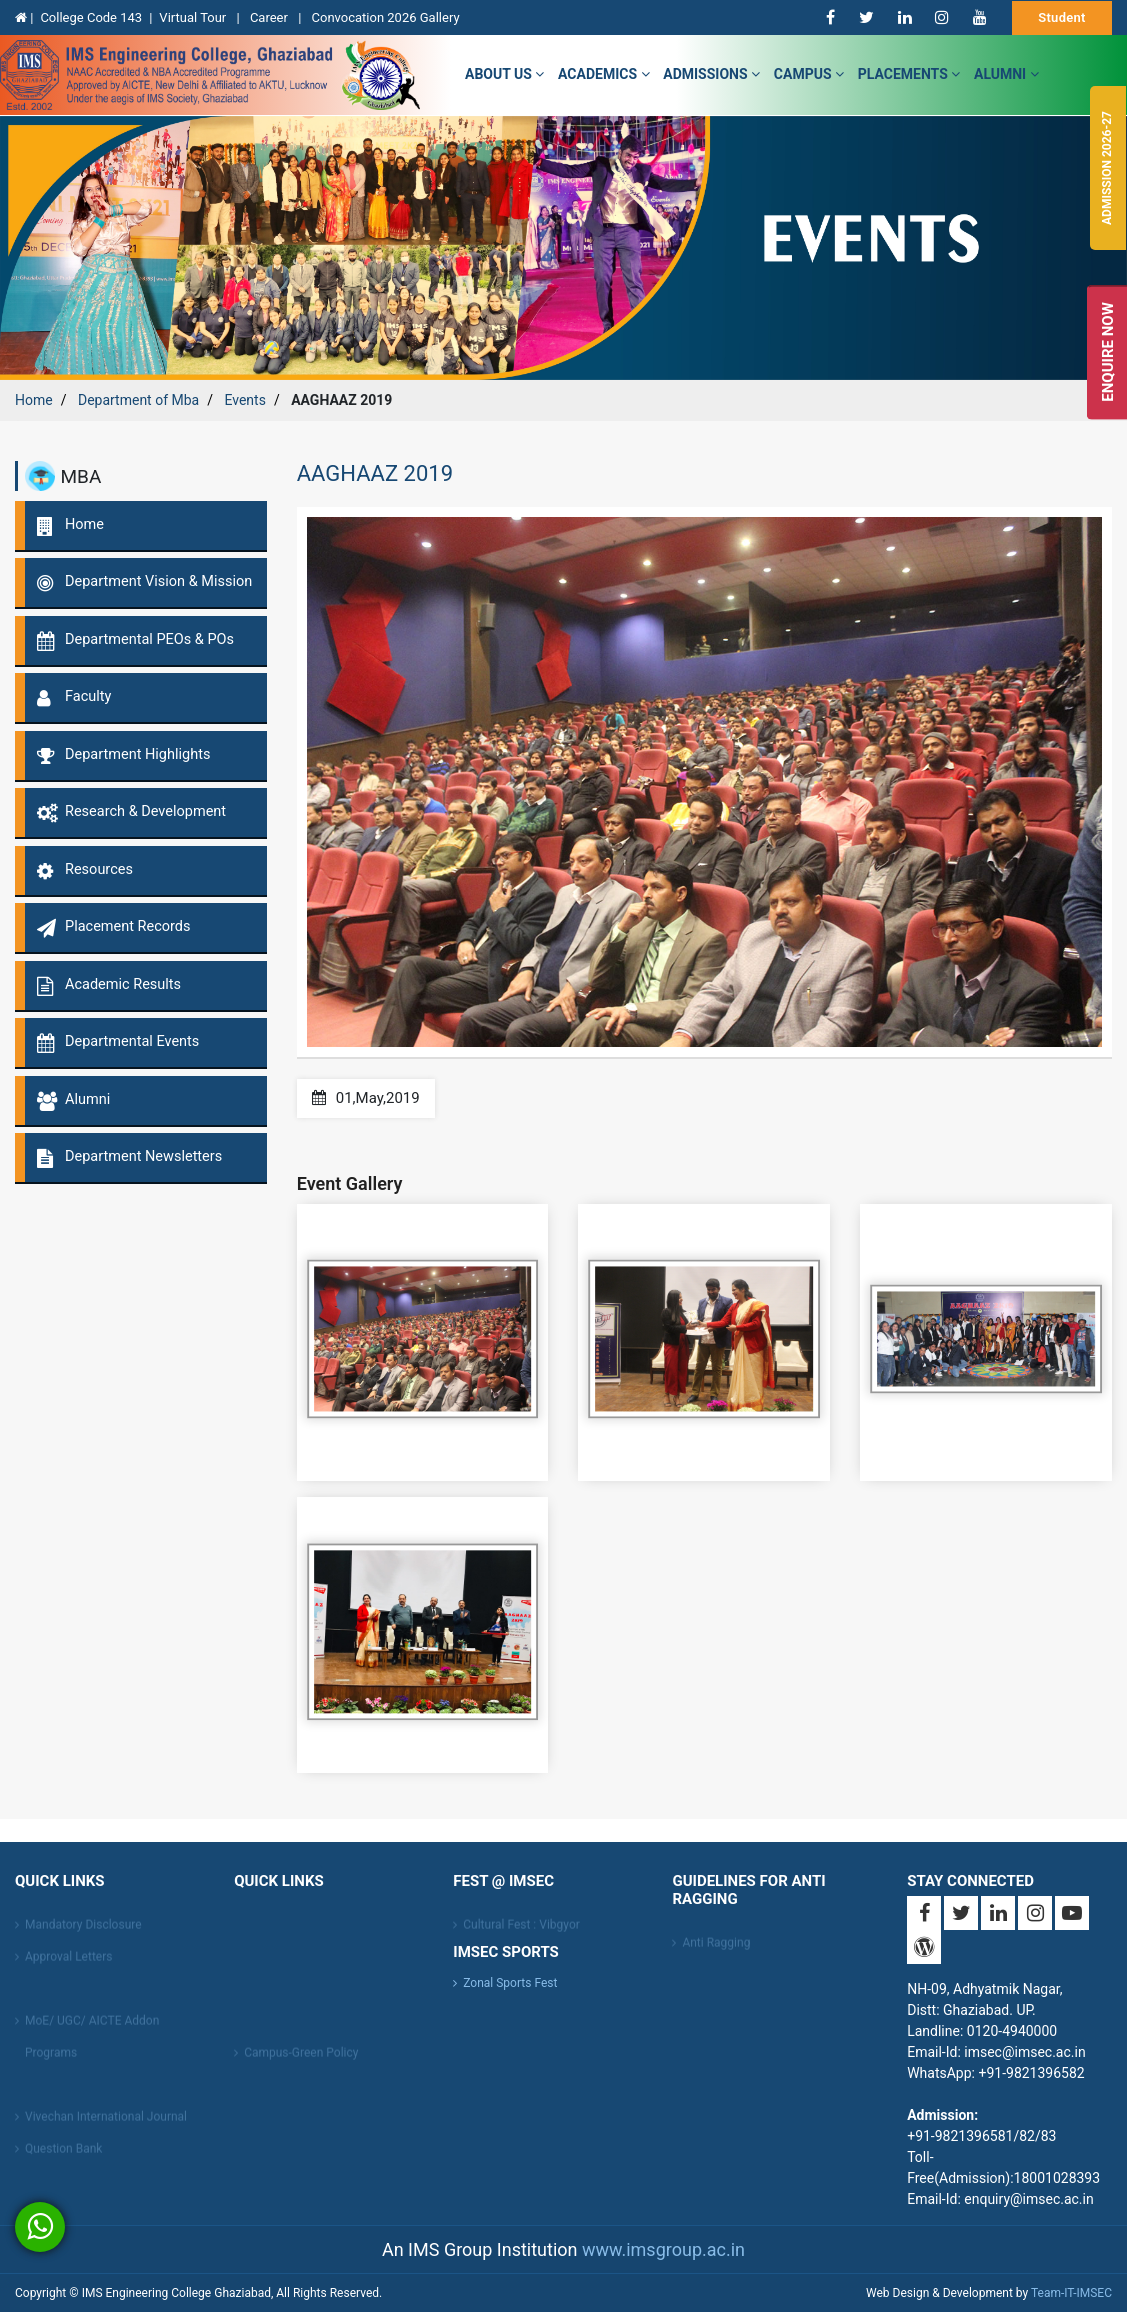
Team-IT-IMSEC (1071, 2293)
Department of (138, 400)
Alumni (1006, 74)
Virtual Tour (194, 17)
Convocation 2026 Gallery (386, 17)
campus (809, 74)
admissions (711, 74)
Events (244, 400)
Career (270, 17)
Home (34, 400)
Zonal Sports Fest (510, 1983)
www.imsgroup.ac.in (663, 2249)
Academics (603, 74)
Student (1062, 17)
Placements (909, 74)
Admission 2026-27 (1107, 168)
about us (504, 74)
